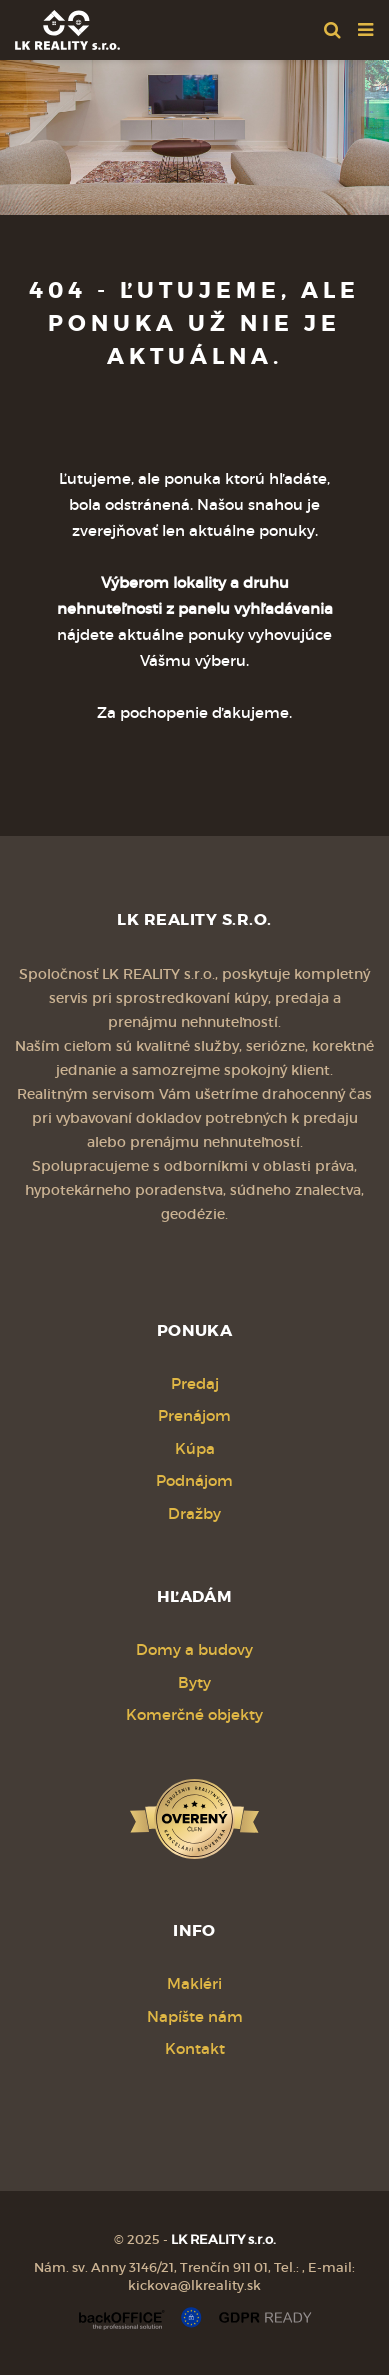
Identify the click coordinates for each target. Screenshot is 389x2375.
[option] (194, 132)
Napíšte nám (195, 2016)
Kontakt (195, 2048)
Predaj (195, 1383)
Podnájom (194, 1480)
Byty (194, 1682)
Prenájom (194, 1415)
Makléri (194, 1983)
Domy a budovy (194, 1649)
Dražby (194, 1513)
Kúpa (195, 1448)
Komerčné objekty (194, 1714)
